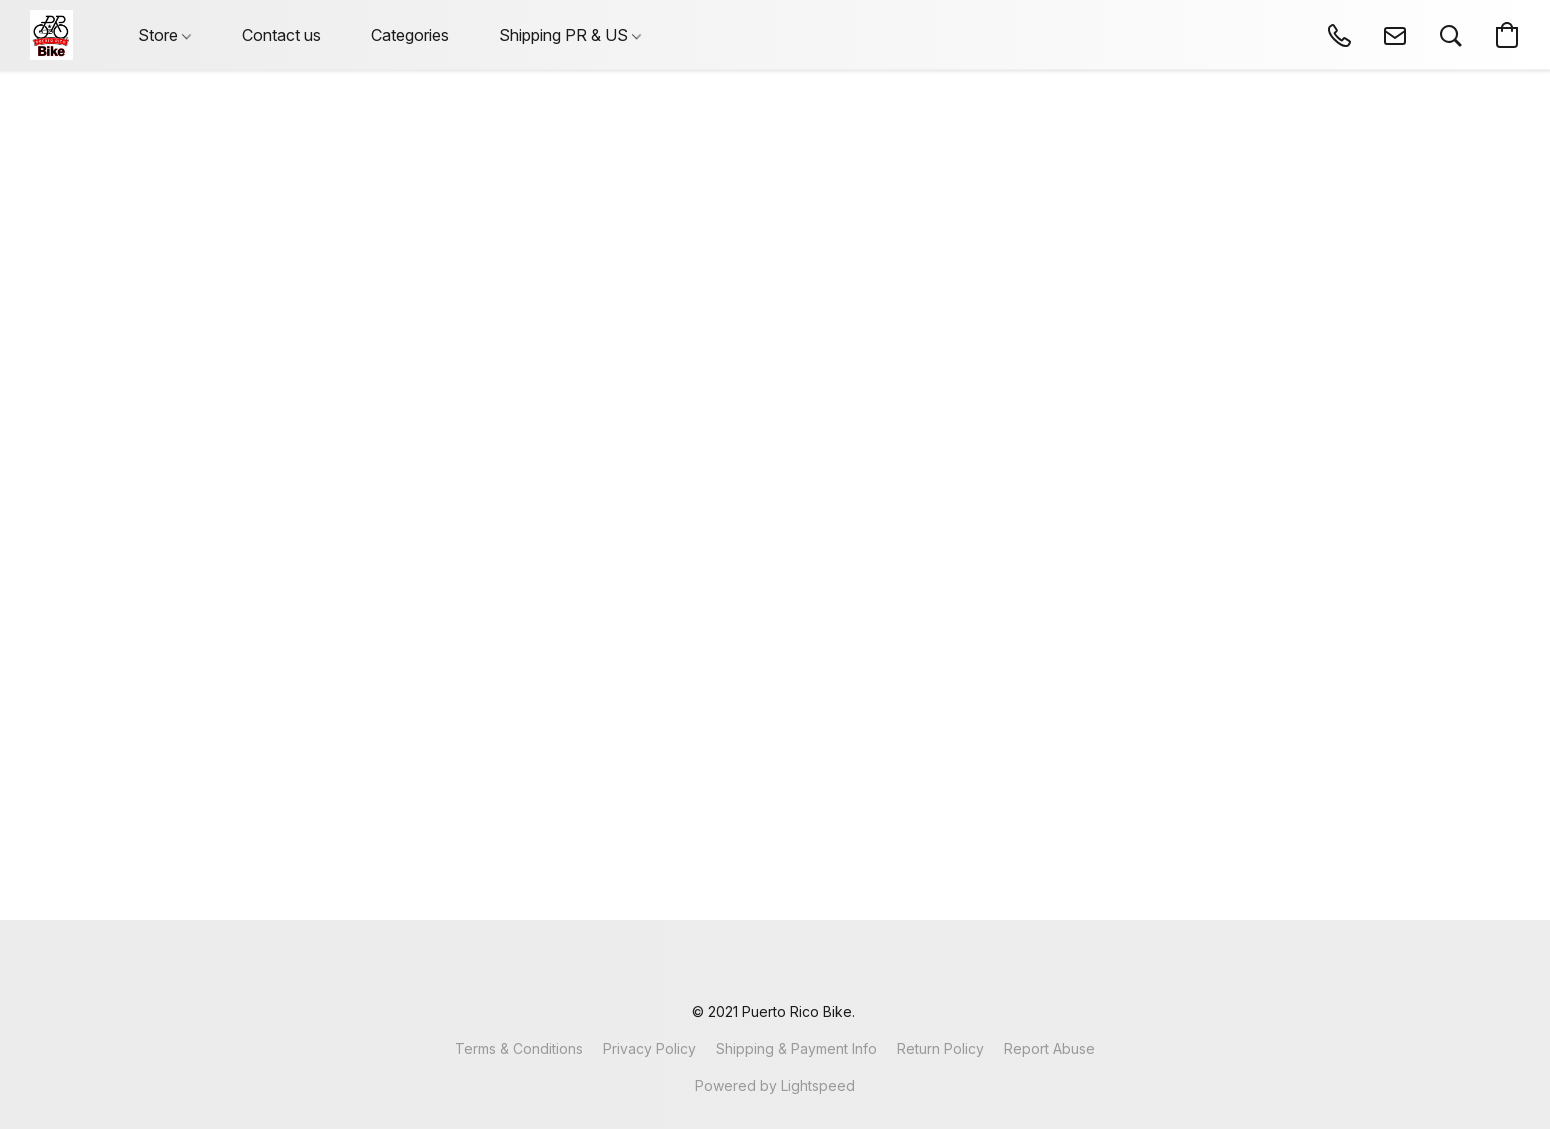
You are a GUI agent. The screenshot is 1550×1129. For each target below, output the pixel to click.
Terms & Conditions (519, 1048)
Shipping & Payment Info (796, 1048)
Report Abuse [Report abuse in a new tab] (1049, 1048)
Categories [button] (410, 35)
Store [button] (164, 35)
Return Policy (940, 1048)
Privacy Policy (649, 1048)
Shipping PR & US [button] (570, 35)
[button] (51, 35)
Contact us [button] (281, 35)
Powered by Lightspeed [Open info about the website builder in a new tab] (775, 1085)
